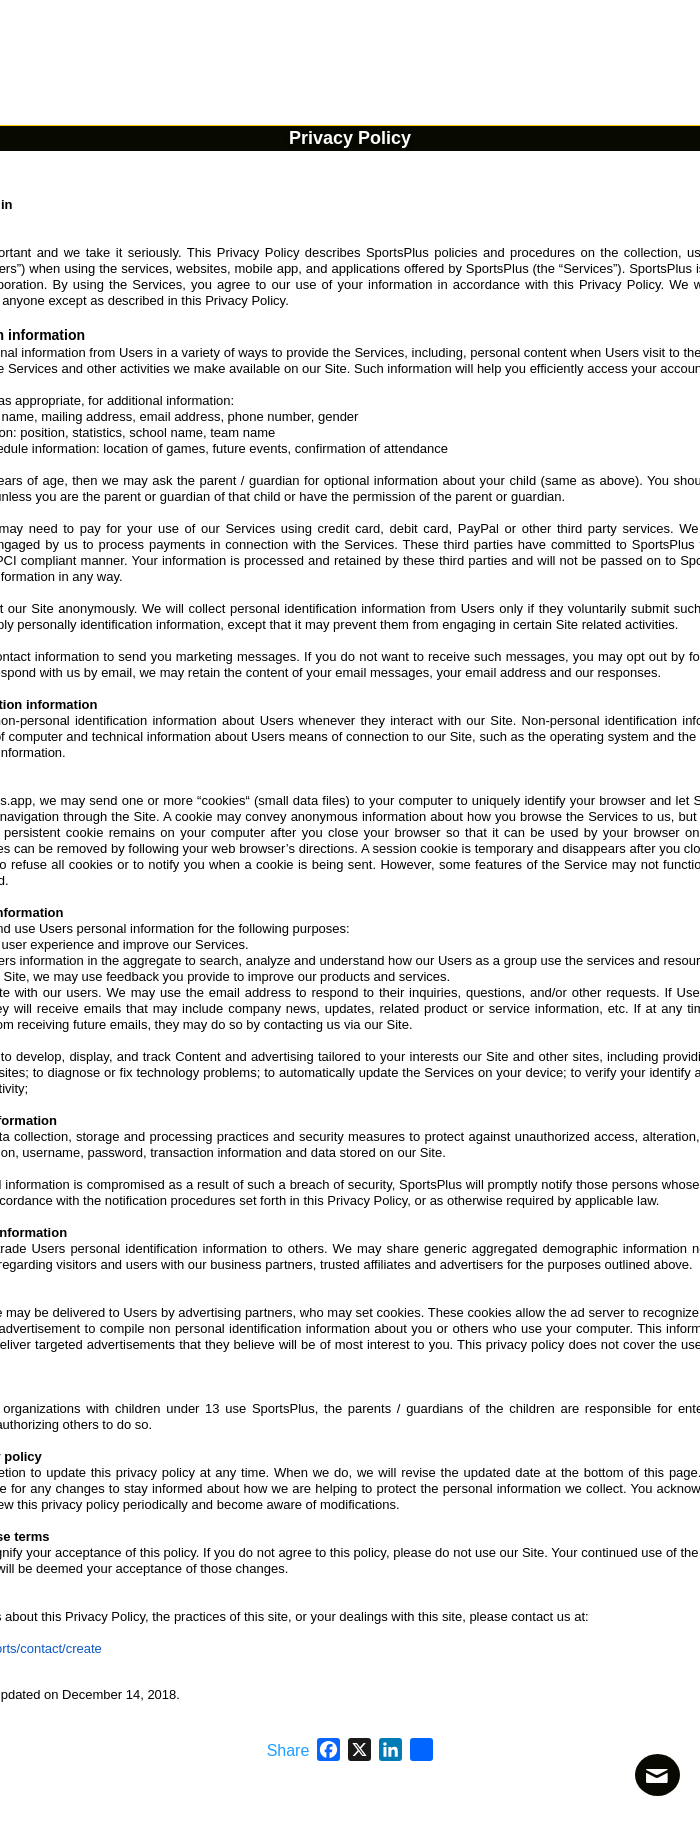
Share (288, 1751)
